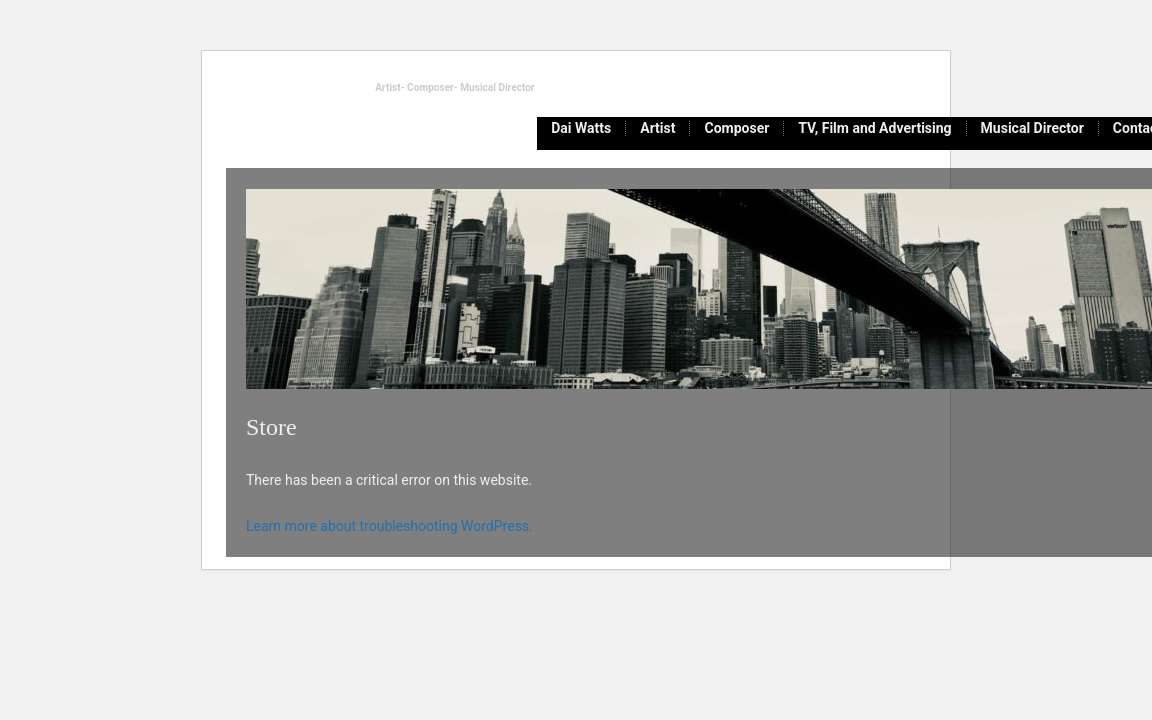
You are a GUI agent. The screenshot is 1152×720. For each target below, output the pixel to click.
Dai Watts (581, 128)
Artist (657, 128)
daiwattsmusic (283, 86)
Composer (736, 128)
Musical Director (1032, 128)
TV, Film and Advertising (874, 128)
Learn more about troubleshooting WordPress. (389, 526)
